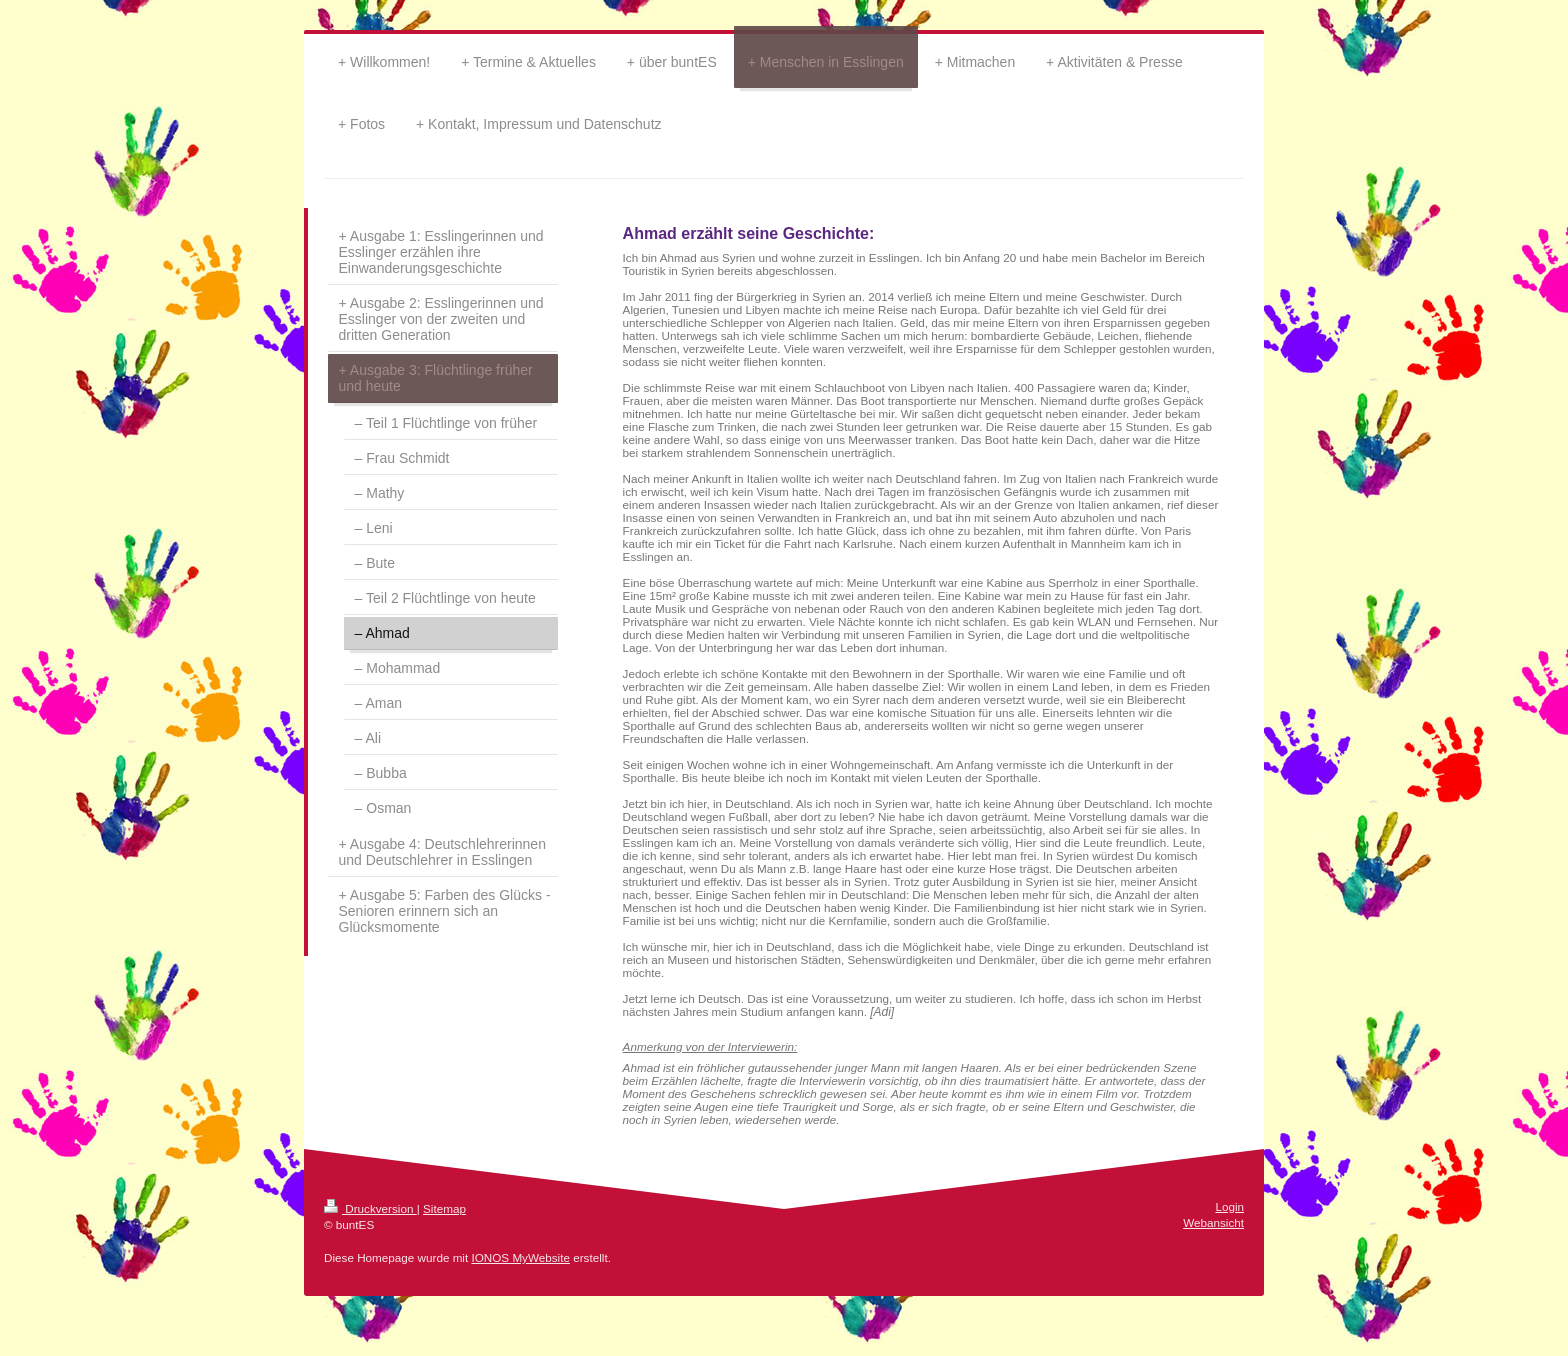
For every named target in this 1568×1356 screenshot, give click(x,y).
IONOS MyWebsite (520, 1257)
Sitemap (444, 1208)
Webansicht (1213, 1222)
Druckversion (370, 1208)
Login (1229, 1206)
